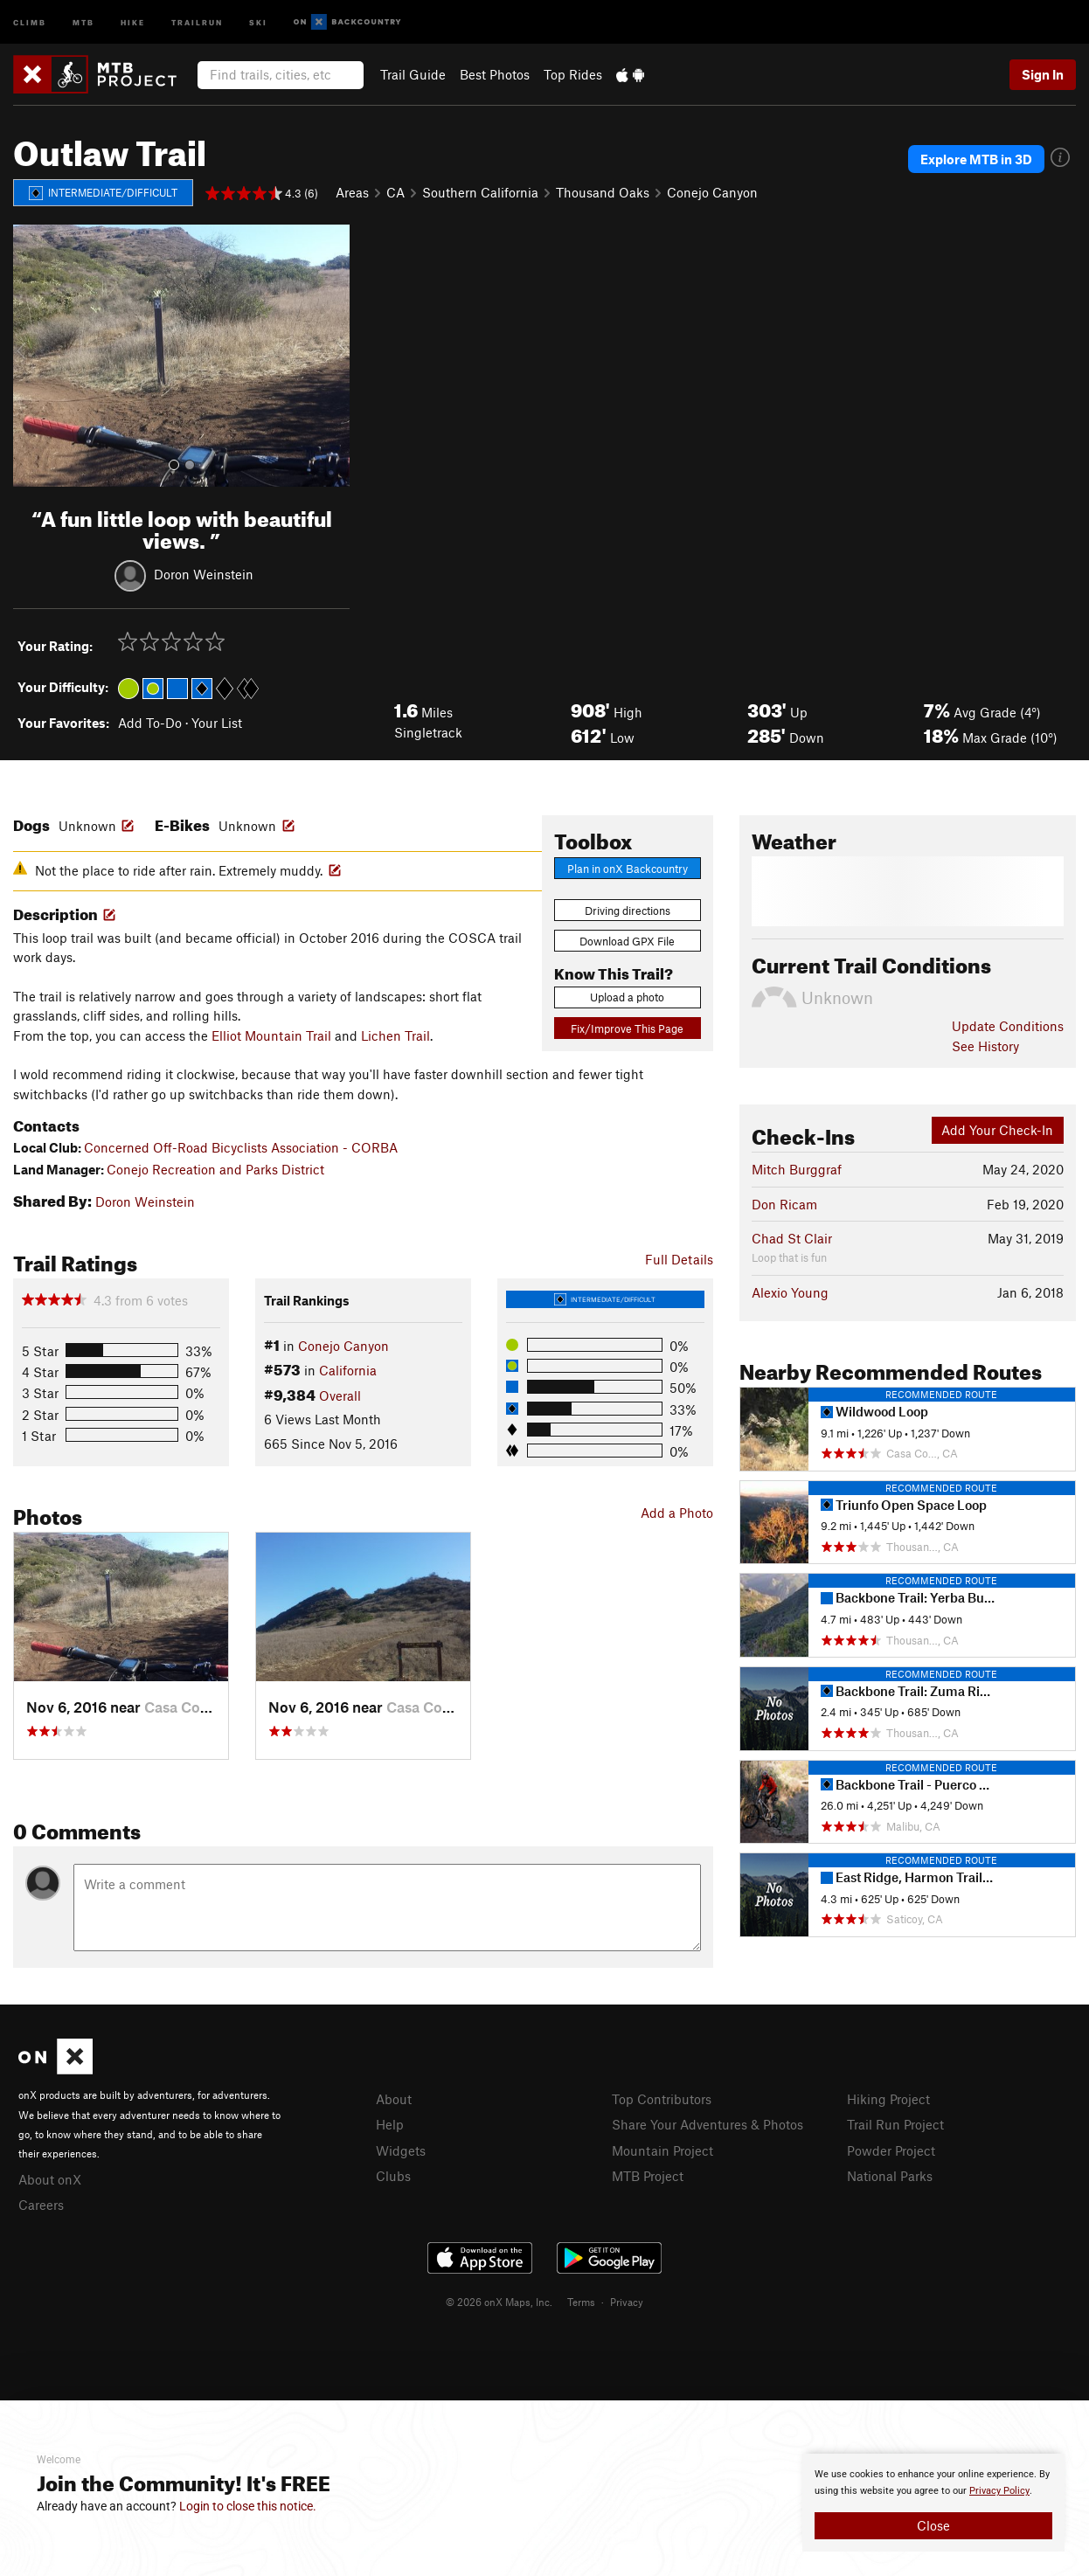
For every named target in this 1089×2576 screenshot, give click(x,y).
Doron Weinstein (203, 573)
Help (390, 2124)
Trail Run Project (895, 2124)
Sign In (1043, 74)
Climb (29, 21)
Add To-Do (150, 723)
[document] (933, 2502)
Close (933, 2525)
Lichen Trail (395, 1035)
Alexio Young (790, 1292)
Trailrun (197, 21)
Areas (352, 192)
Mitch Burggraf (797, 1169)
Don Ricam (784, 1204)
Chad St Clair (792, 1238)
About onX (49, 2179)
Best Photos (495, 74)
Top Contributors (661, 2099)
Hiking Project (888, 2099)
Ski (258, 21)
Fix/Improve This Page (627, 1028)
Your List (216, 723)
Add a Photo (677, 1512)
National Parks (890, 2176)
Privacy (626, 2302)
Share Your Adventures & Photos (707, 2124)
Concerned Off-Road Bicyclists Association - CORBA (241, 1147)
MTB (83, 21)
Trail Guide (413, 74)
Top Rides (573, 74)
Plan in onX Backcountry (627, 869)
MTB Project (647, 2176)
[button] (30, 356)
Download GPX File (627, 941)
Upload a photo (627, 997)
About (394, 2099)
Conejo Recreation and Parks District (215, 1169)
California (348, 1370)
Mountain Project (662, 2150)
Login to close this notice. (247, 2506)
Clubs (393, 2176)
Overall (340, 1395)
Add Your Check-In (997, 1130)
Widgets (401, 2150)
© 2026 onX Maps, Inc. (499, 2302)
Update (1008, 1026)
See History (985, 1046)
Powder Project (891, 2150)
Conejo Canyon (712, 192)
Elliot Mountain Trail (271, 1035)
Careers (41, 2204)
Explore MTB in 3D (976, 159)
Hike (133, 21)
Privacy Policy (999, 2490)
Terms (581, 2302)
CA (395, 192)
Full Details (679, 1259)
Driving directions (627, 911)
